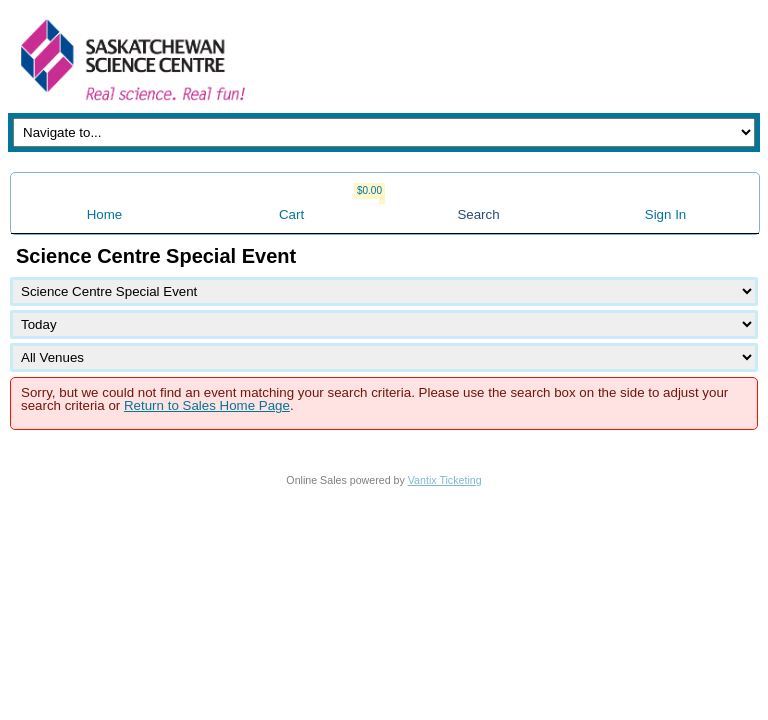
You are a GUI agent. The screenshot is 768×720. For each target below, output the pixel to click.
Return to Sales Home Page (207, 405)
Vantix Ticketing (445, 480)
